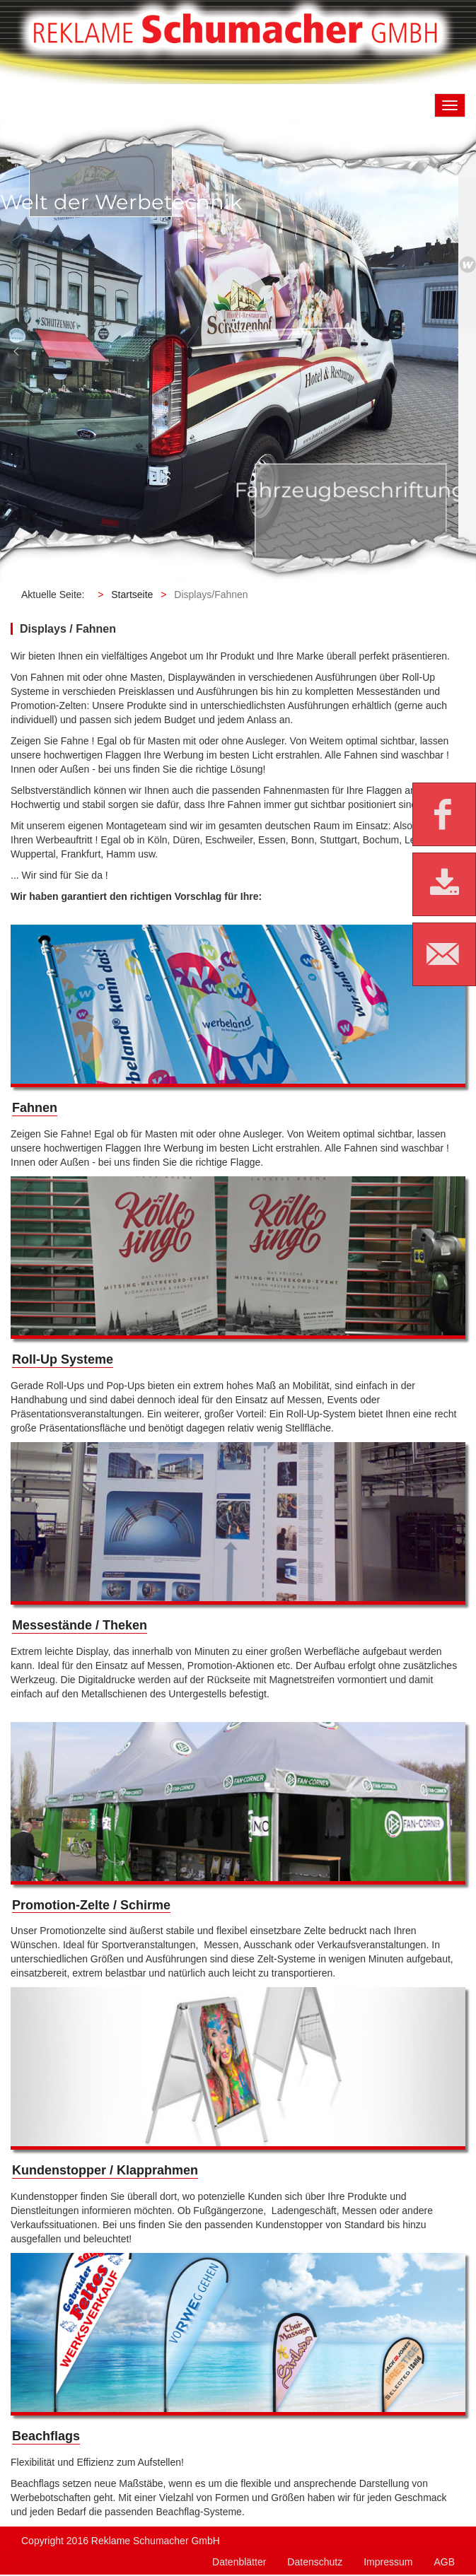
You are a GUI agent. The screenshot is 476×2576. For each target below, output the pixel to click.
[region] (238, 351)
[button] (16, 351)
